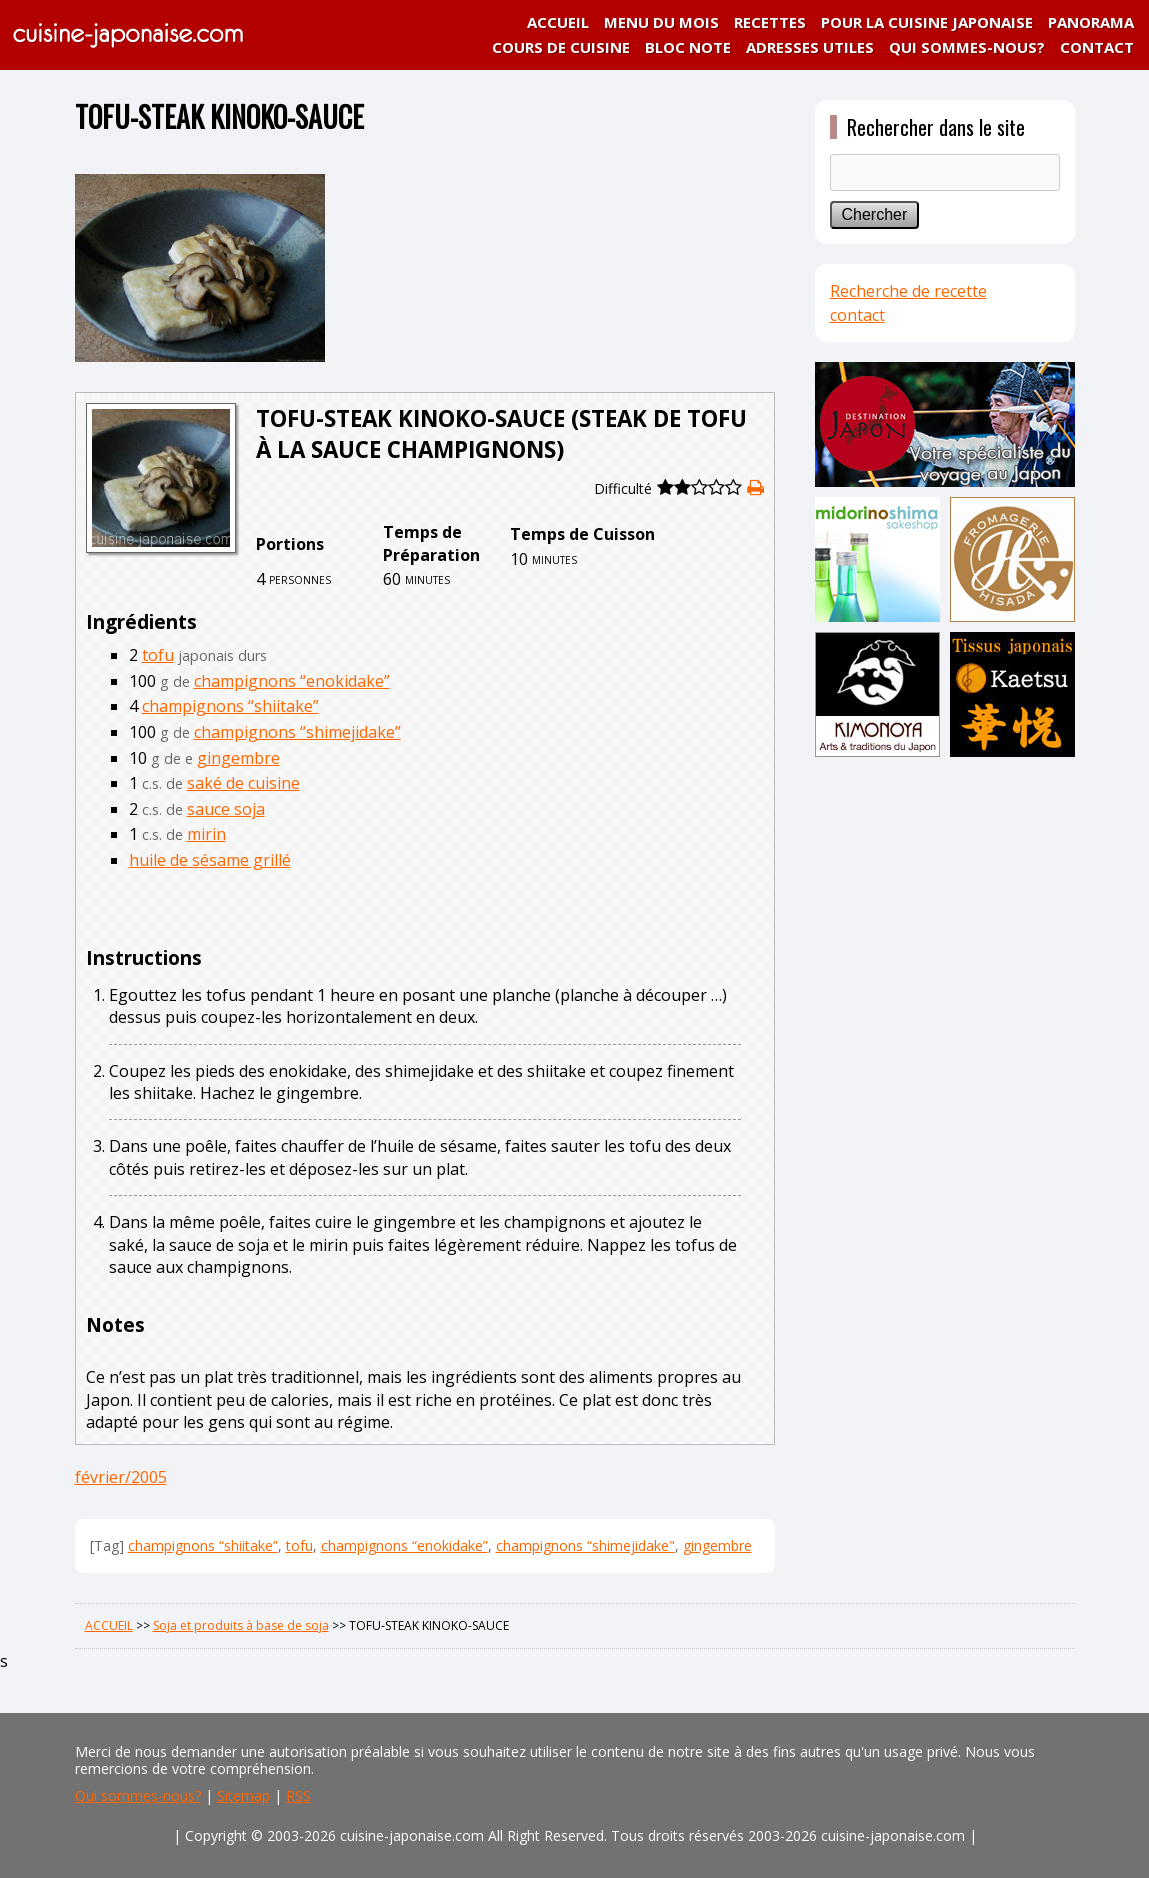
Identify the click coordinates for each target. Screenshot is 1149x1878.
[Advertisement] (945, 1077)
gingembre (238, 758)
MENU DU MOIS (661, 22)
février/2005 (121, 1477)
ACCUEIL (558, 22)
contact (857, 315)
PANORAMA (1091, 22)
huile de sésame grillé (210, 860)
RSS (298, 1795)
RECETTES (770, 22)
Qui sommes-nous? (138, 1795)
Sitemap (243, 1795)
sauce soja (226, 809)
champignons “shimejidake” (297, 732)
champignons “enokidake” (292, 681)
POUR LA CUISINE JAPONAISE (927, 22)
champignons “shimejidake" (585, 1545)
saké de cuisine (243, 783)
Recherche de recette (908, 291)
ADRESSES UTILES (810, 47)
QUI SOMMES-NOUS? (967, 47)
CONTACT (1097, 47)
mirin (206, 834)
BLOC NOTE (688, 47)
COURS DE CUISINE (561, 47)
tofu (158, 655)
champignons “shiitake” (230, 706)
